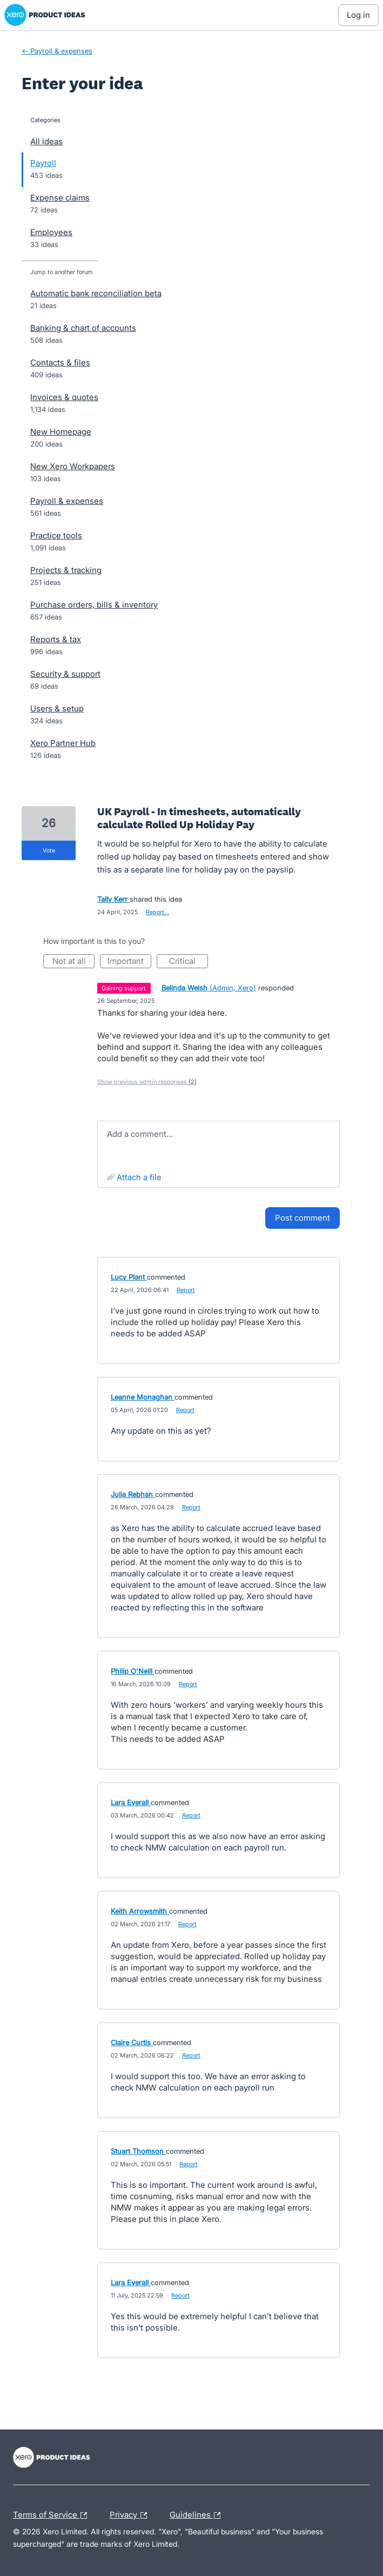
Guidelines (198, 2515)
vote (49, 850)
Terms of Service (52, 2515)
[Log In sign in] (358, 15)
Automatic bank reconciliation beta (96, 293)
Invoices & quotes (64, 397)
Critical (188, 962)
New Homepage (60, 432)
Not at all (73, 962)
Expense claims (60, 197)
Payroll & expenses (66, 501)
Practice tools (56, 535)
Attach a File (139, 1177)
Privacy (131, 2515)
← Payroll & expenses (57, 50)
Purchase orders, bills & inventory (94, 605)
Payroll (43, 163)
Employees (51, 232)
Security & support (65, 674)
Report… (157, 912)
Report (186, 1290)
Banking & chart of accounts (83, 328)
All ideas (46, 141)
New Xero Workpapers (72, 466)
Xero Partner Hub (63, 743)
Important (129, 962)
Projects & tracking (66, 570)
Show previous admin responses (147, 1082)
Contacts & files (60, 362)
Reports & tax (55, 639)
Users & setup (57, 708)
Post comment (302, 1218)
